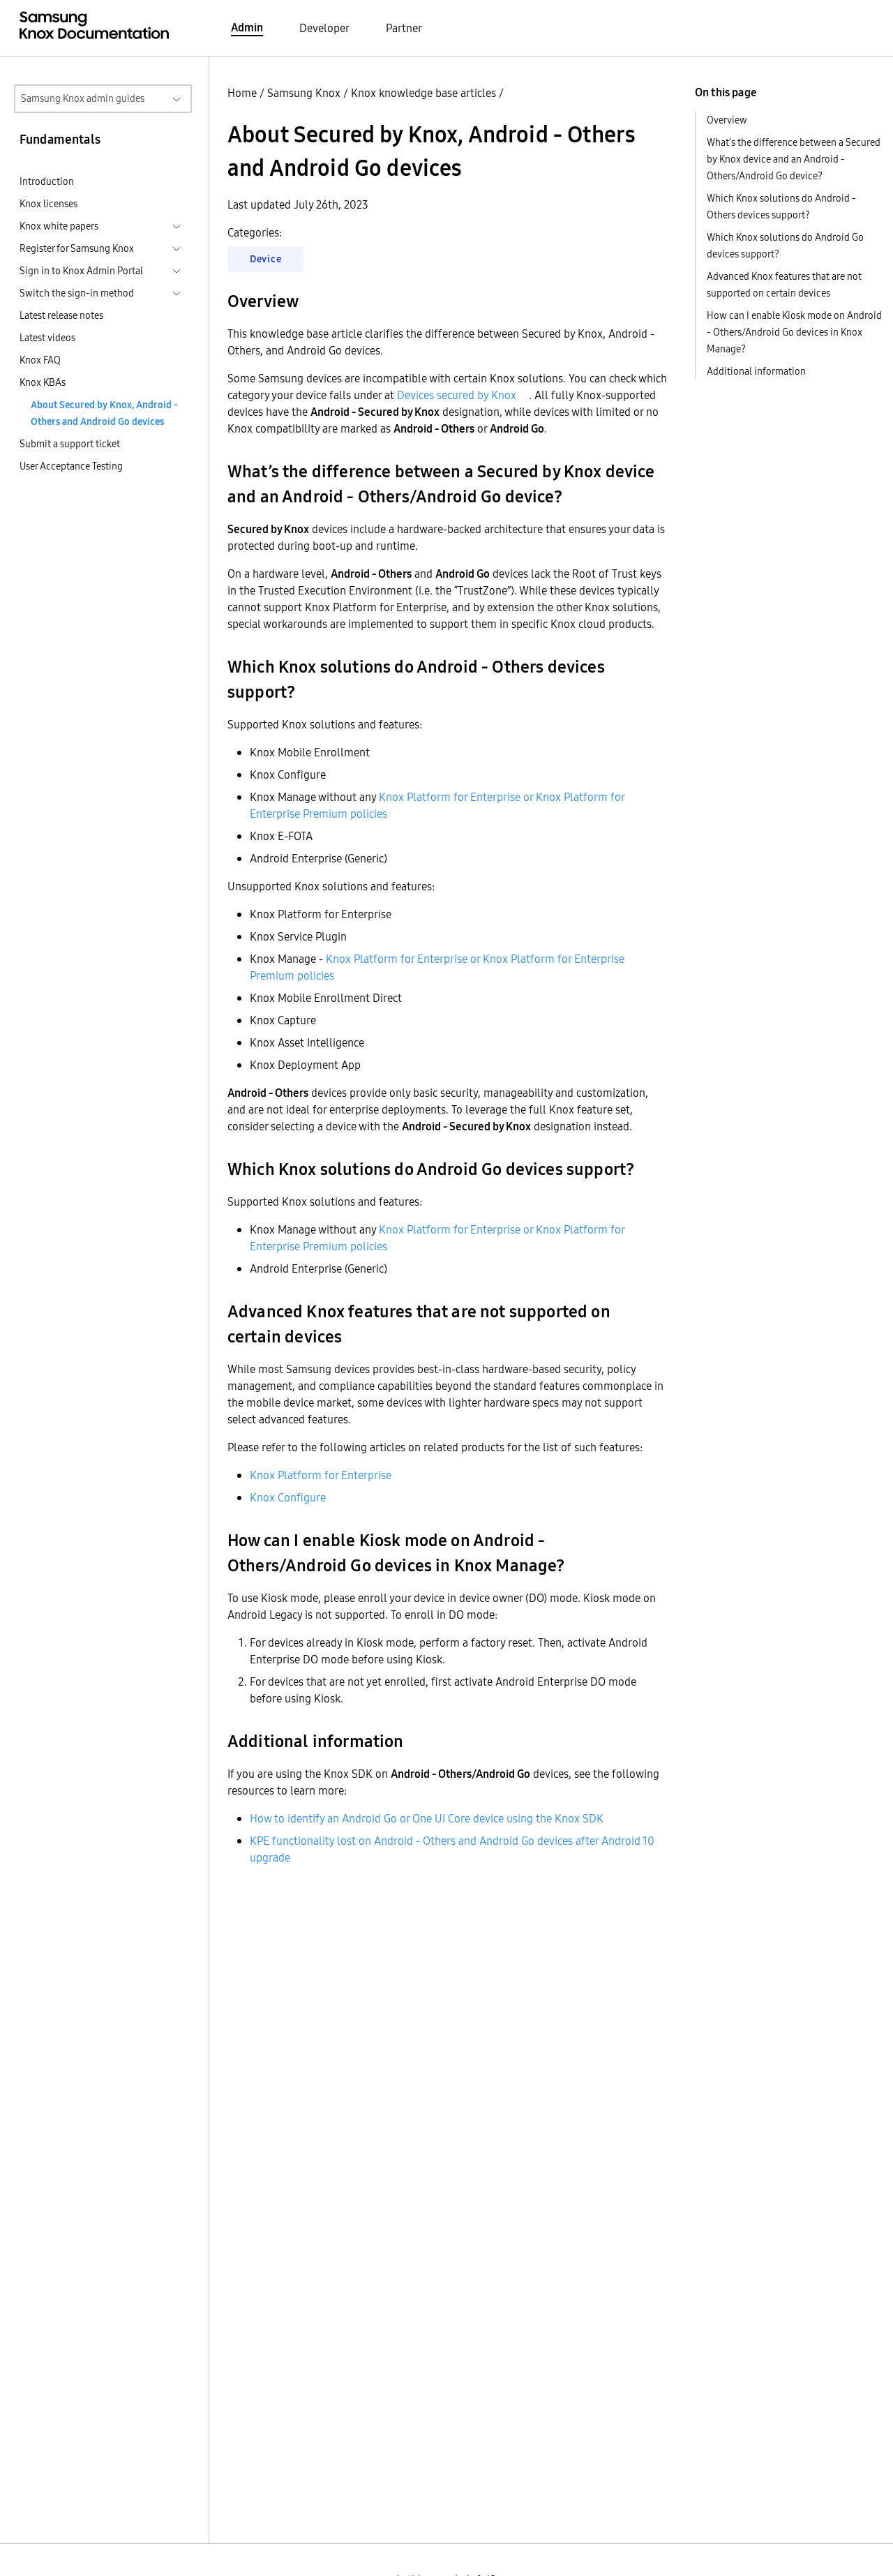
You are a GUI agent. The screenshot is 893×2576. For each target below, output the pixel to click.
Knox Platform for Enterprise (320, 1475)
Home (242, 92)
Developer (324, 28)
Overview (727, 120)
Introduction (47, 181)
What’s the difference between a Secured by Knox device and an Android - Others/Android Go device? (793, 159)
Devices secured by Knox (456, 395)
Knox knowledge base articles (423, 92)
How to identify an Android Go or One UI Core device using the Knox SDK (426, 1818)
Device (265, 259)
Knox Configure (288, 1497)
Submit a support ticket (70, 444)
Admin (247, 27)
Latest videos (47, 338)
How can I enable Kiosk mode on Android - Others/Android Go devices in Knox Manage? (794, 332)
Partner (404, 28)
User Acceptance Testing (71, 466)
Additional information (756, 371)
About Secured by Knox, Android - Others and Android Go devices (104, 413)
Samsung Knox (303, 92)
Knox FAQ (40, 360)
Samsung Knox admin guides (82, 98)
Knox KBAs (43, 382)
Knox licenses (48, 204)
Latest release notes (61, 315)
